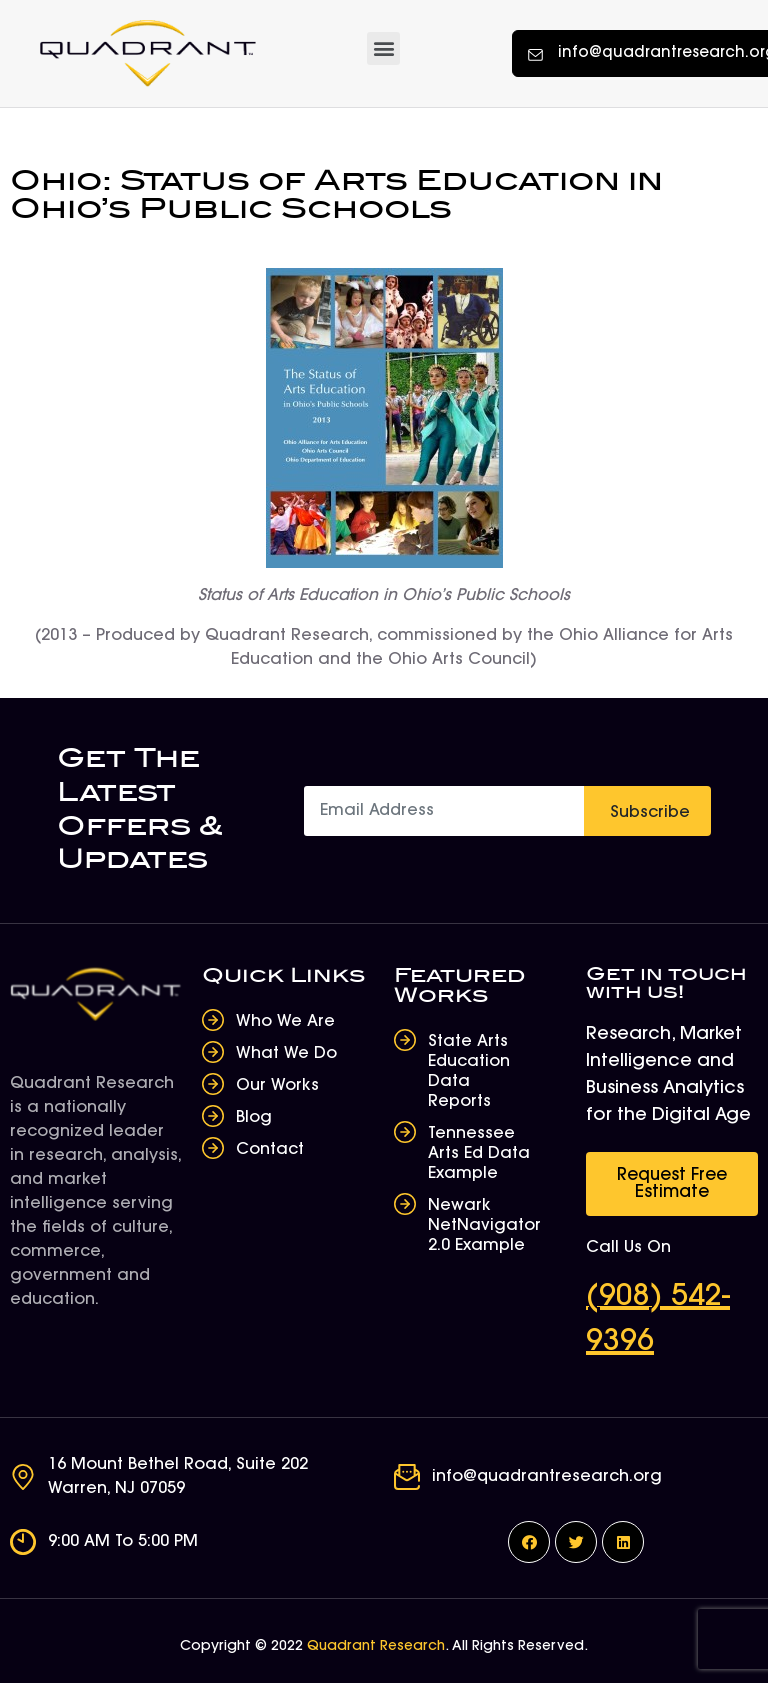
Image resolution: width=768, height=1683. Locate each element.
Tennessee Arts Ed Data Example (479, 1154)
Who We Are (285, 1022)
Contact (270, 1150)
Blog (254, 1118)
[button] (383, 48)
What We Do (286, 1054)
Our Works (277, 1086)
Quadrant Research (376, 1647)
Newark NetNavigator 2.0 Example (484, 1226)
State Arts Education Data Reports (469, 1072)
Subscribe (650, 813)
